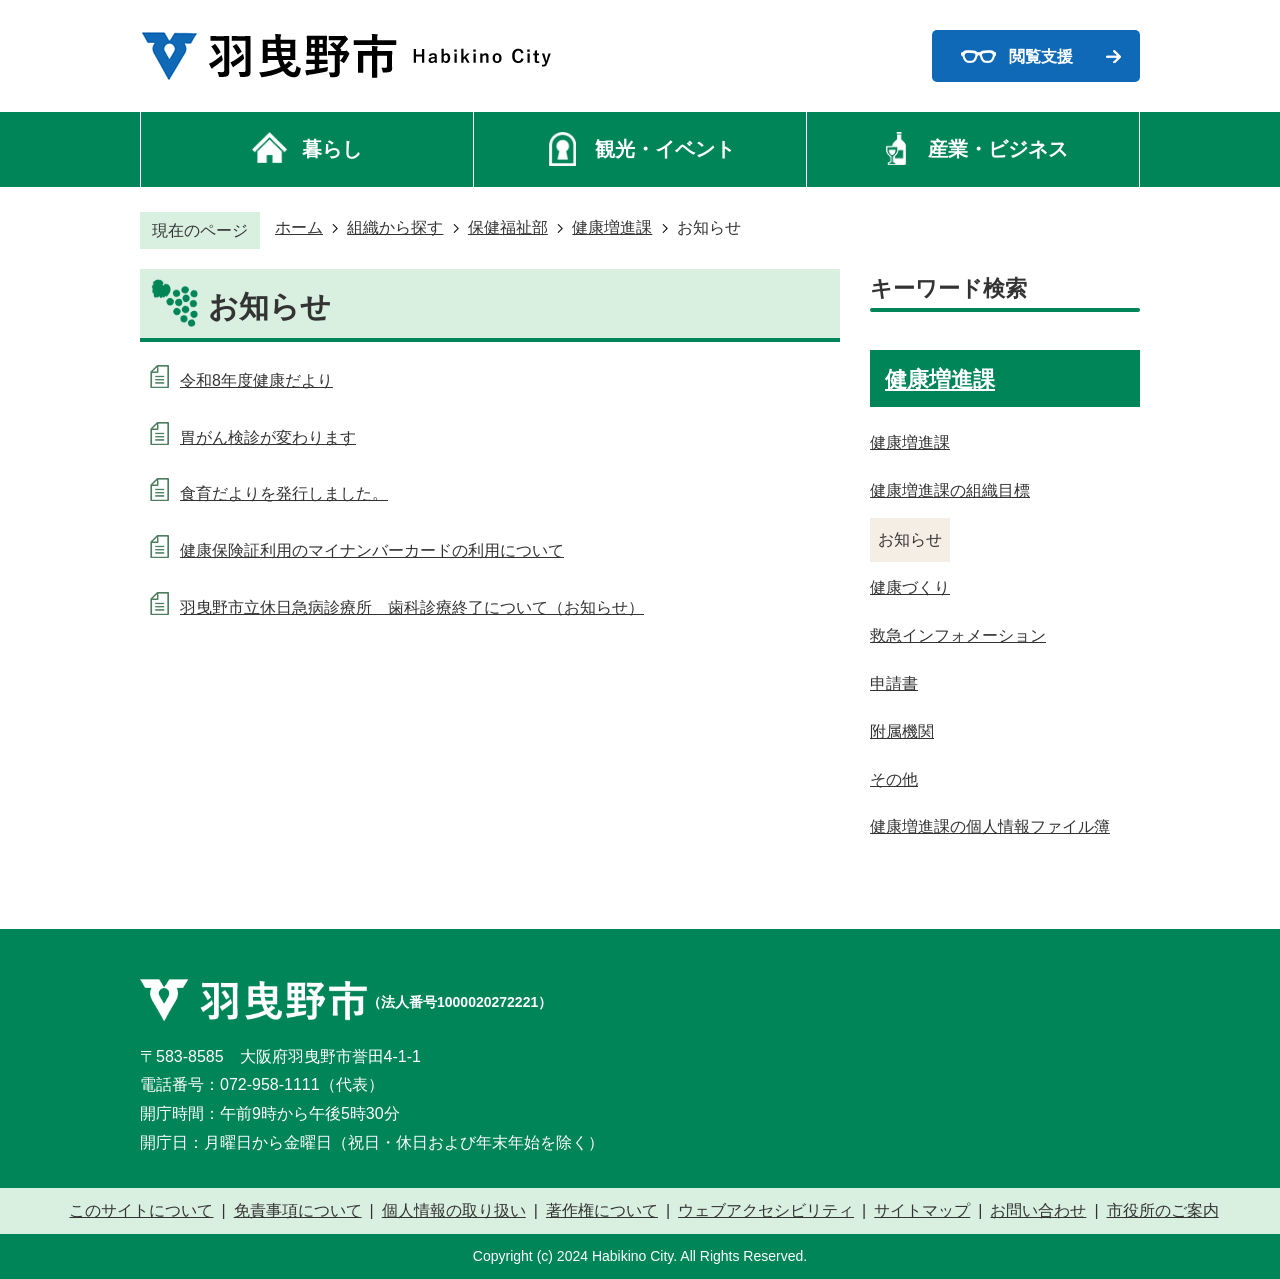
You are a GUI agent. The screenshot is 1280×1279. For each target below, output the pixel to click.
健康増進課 (612, 227)
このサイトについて (141, 1211)
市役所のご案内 (1163, 1211)
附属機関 (902, 731)
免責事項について (298, 1211)
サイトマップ (922, 1211)
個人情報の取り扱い (454, 1211)
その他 (894, 779)
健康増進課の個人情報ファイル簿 (990, 826)
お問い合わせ (1038, 1211)
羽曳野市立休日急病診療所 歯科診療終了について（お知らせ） (412, 607)
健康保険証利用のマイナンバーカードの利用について (372, 550)
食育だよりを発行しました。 (284, 493)
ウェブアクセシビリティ (766, 1211)
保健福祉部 (508, 227)
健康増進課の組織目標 (950, 490)
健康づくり (910, 587)
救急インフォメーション (958, 635)
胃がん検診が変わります (268, 437)
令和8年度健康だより (256, 380)
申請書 (894, 683)
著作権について (602, 1211)
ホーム (299, 227)
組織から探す (395, 227)
